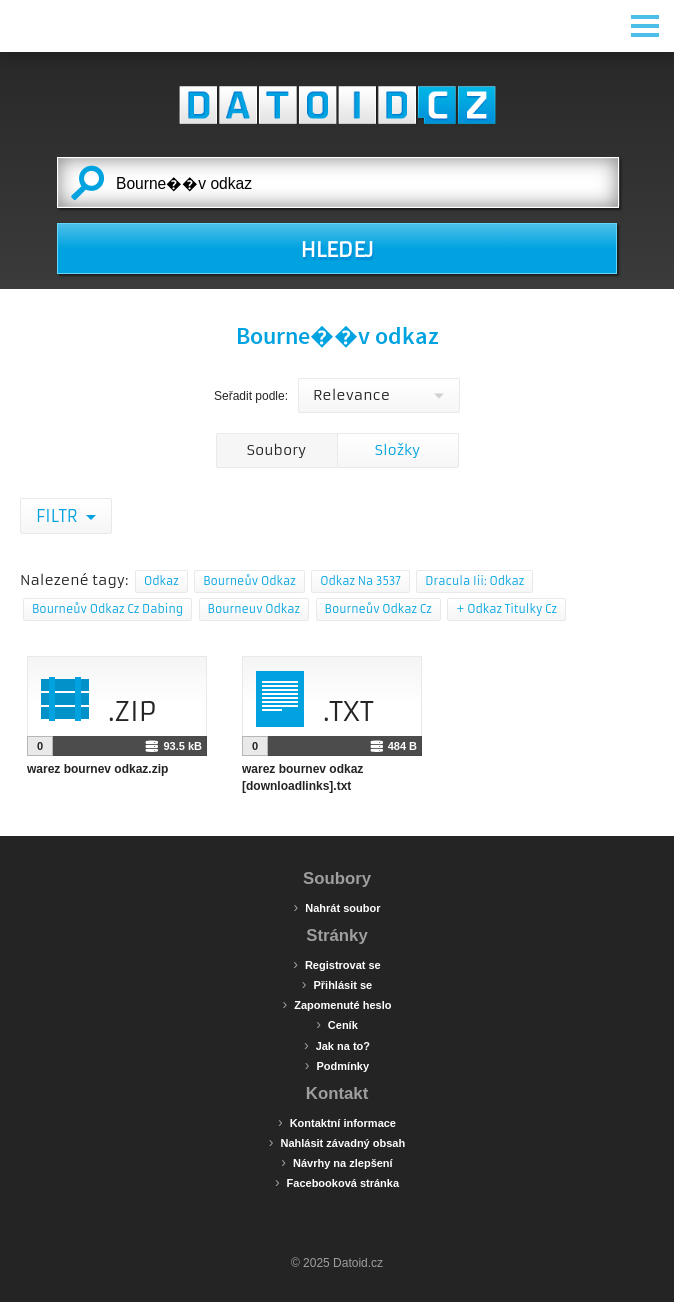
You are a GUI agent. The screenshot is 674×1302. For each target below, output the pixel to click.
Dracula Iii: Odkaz (474, 581)
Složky (397, 450)
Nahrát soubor (337, 907)
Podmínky (337, 1065)
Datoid (337, 105)
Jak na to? (337, 1045)
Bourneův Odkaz (249, 581)
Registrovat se (336, 964)
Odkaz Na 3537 (360, 581)
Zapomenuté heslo (337, 1004)
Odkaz (161, 581)
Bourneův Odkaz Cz (378, 609)
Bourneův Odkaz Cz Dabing (107, 609)
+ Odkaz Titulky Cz (506, 609)
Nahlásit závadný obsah (337, 1142)
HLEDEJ (336, 250)
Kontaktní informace (337, 1122)
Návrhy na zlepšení (336, 1162)
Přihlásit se (337, 984)
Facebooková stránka (337, 1182)
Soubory (276, 450)
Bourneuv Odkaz (254, 609)
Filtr (58, 516)
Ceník (337, 1024)
